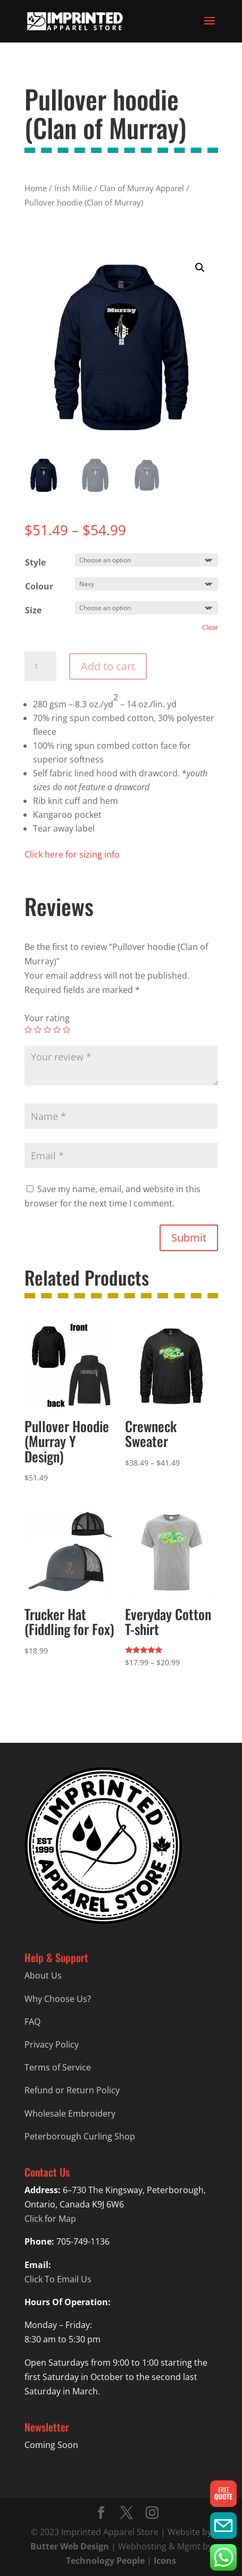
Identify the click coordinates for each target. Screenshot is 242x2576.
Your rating (47, 1018)
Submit (188, 1237)
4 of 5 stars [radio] (57, 1029)
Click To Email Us (57, 2279)
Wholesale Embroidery (69, 2113)
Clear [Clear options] (210, 627)
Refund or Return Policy (72, 2090)
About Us (43, 1975)
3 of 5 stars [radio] (47, 1029)
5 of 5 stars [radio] (66, 1029)
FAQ (32, 2021)
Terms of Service (57, 2067)
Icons (165, 2560)
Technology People (105, 2560)
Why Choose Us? (57, 1999)
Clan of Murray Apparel (141, 188)
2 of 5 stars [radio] (37, 1029)
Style (35, 562)
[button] (200, 267)
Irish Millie (73, 188)
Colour (39, 586)
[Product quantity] (40, 666)
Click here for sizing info (72, 854)
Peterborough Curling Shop (79, 2136)
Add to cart (108, 666)
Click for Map (50, 2218)
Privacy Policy (51, 2044)
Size (33, 610)
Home (35, 188)
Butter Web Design (69, 2546)
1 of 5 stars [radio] (28, 1029)
